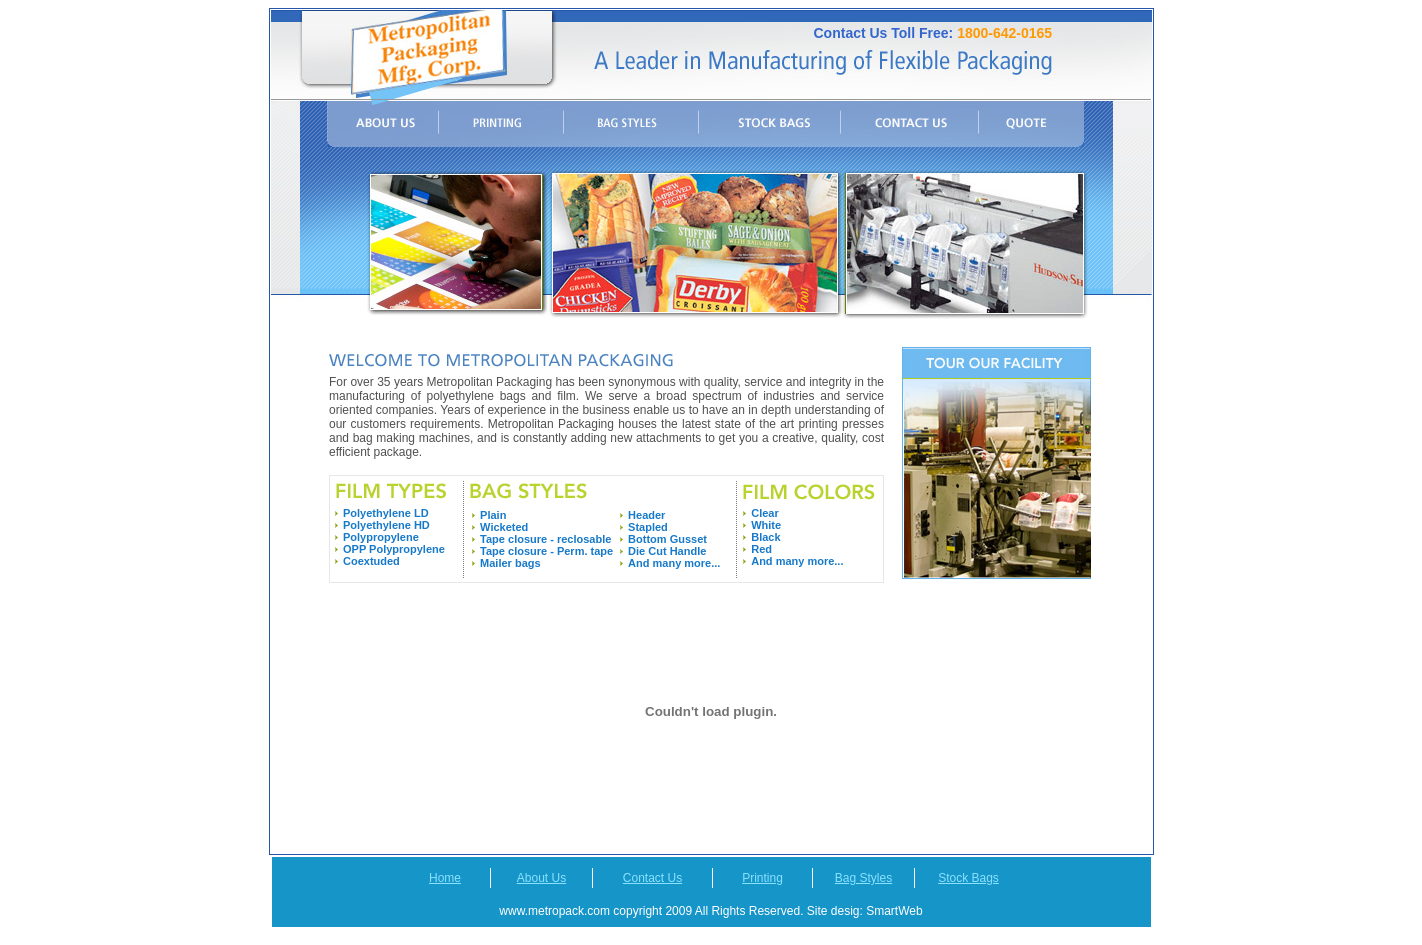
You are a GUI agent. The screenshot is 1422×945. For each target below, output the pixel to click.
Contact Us (652, 878)
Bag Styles (863, 878)
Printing (762, 878)
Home (445, 878)
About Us (541, 878)
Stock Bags (968, 878)
